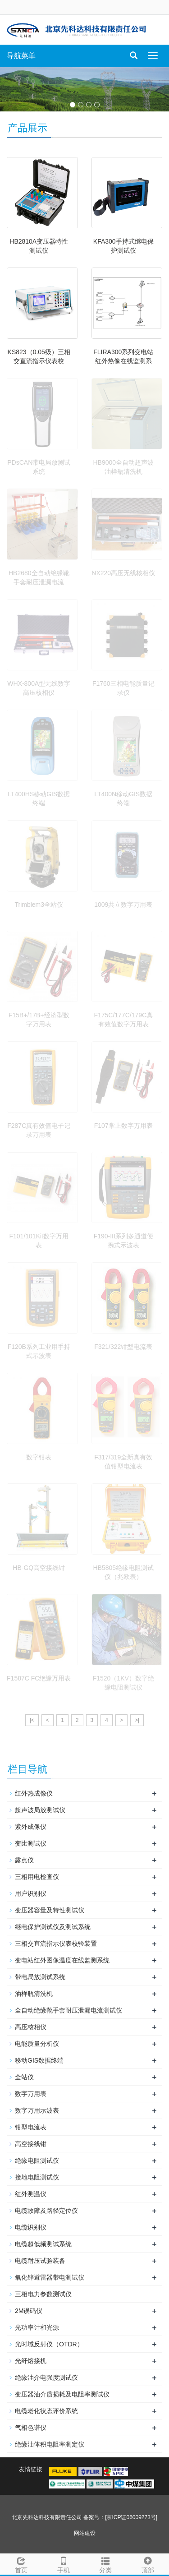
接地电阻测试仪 (37, 2177)
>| (137, 1720)
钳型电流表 (30, 2127)
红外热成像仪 (34, 1793)
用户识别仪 (30, 1893)
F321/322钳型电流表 (123, 1346)
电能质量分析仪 (37, 2043)
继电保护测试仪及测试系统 (53, 1926)
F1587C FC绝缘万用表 (39, 1678)
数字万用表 (30, 2093)
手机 (63, 2564)
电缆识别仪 (30, 2227)
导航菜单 (21, 56)
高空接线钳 (30, 2143)
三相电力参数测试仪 (43, 2294)
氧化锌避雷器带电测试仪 (49, 2277)
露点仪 (24, 1860)
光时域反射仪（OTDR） (49, 2344)
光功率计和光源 (37, 2327)
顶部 (148, 2564)
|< (32, 1720)
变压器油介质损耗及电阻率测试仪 (62, 2394)
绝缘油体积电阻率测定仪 (49, 2444)
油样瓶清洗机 (34, 1993)
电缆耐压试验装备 (40, 2260)
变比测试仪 (30, 1843)
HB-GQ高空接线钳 (39, 1567)
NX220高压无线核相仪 (123, 573)
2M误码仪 (28, 2310)
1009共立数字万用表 (123, 904)
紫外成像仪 (30, 1826)
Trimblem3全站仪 (38, 904)
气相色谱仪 (30, 2427)
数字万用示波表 (37, 2110)
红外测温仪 (30, 2193)
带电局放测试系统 (40, 1976)
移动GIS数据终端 (39, 2060)
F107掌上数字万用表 (123, 1125)
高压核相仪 (30, 2027)
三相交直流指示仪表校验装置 (56, 1943)
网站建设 (85, 2533)
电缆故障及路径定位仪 (46, 2210)
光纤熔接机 (30, 2360)
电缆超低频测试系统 (43, 2244)
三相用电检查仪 (37, 1876)
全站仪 (24, 2077)
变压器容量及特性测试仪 (49, 1910)
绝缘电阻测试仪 (37, 2160)
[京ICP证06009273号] (131, 2517)
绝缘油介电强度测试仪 (46, 2377)
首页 (21, 2564)
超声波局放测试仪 (40, 1810)
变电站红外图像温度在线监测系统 (62, 1960)
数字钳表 (38, 1457)
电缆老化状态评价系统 (46, 2410)
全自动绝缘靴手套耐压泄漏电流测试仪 (68, 2010)
